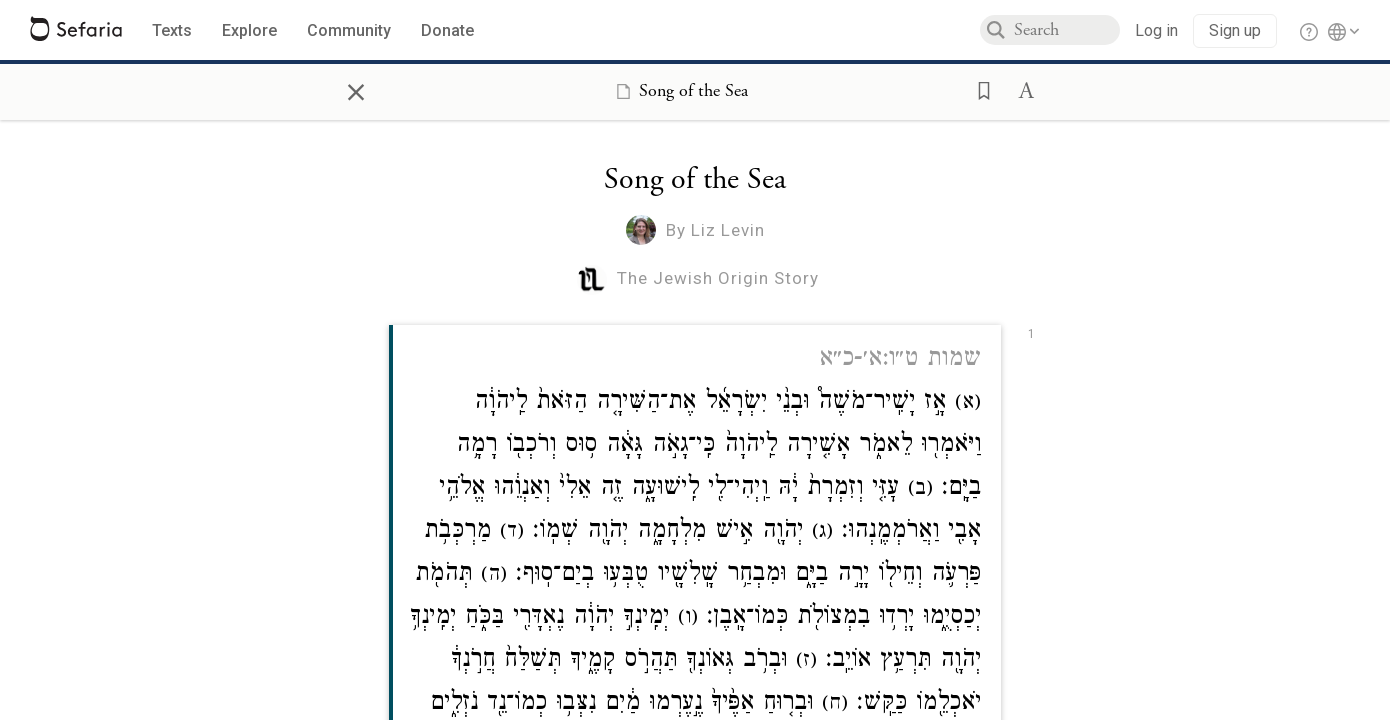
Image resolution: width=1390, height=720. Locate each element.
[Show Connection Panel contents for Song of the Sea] (678, 91)
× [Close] (356, 89)
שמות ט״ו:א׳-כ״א (900, 360)
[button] (978, 89)
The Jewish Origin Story (718, 278)
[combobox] (1067, 30)
